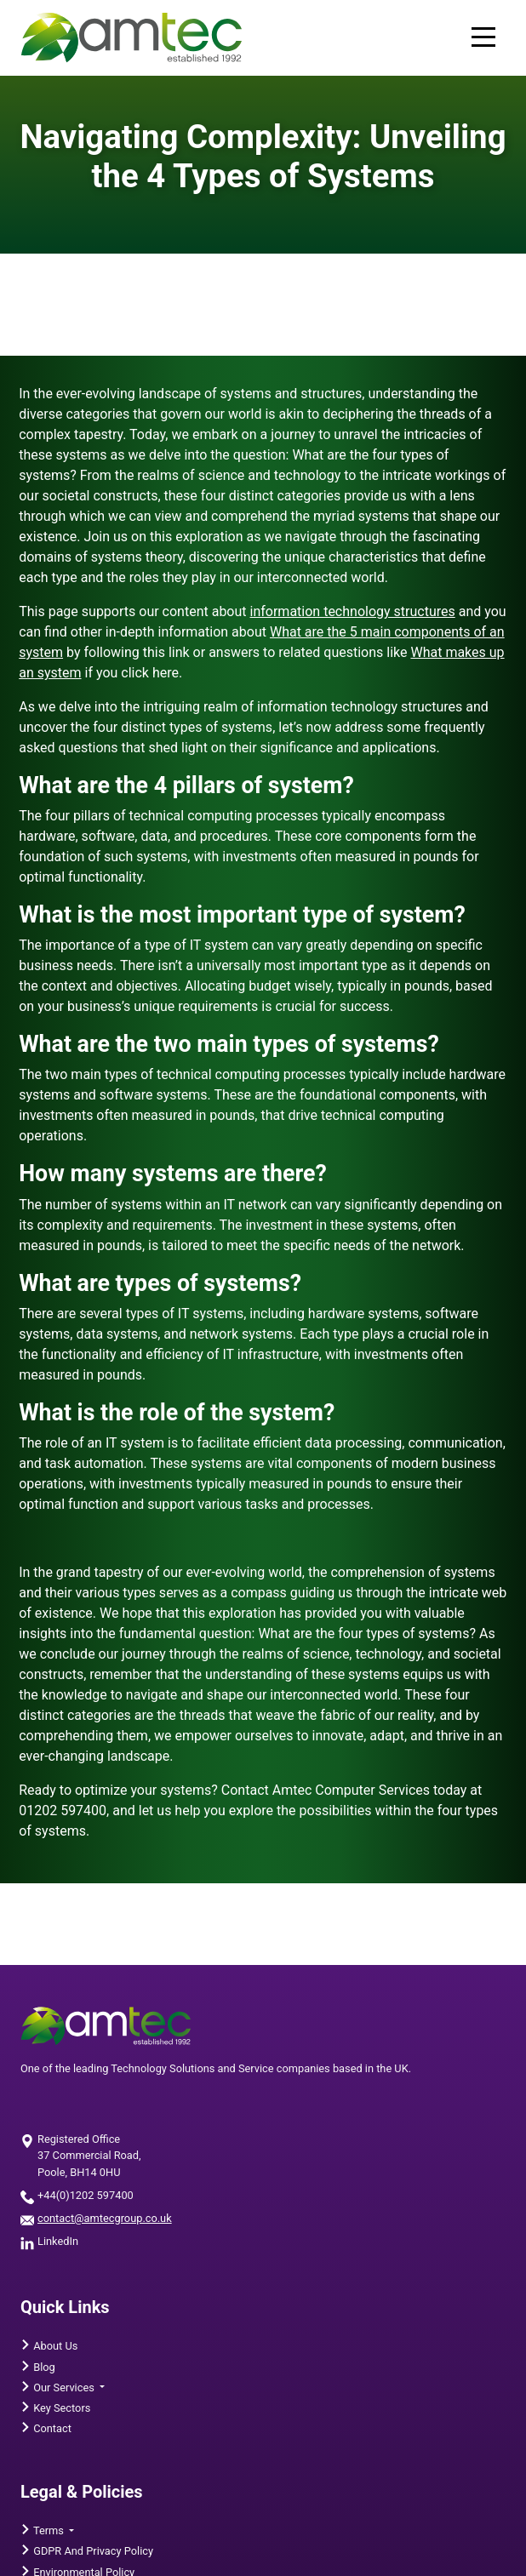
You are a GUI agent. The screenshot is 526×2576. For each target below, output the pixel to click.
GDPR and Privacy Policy (92, 2551)
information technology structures (352, 611)
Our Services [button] (64, 2387)
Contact (51, 2428)
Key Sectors (60, 2408)
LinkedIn (57, 2241)
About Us (54, 2345)
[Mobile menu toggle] (483, 38)
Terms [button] (48, 2530)
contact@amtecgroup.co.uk (104, 2218)
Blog (43, 2367)
